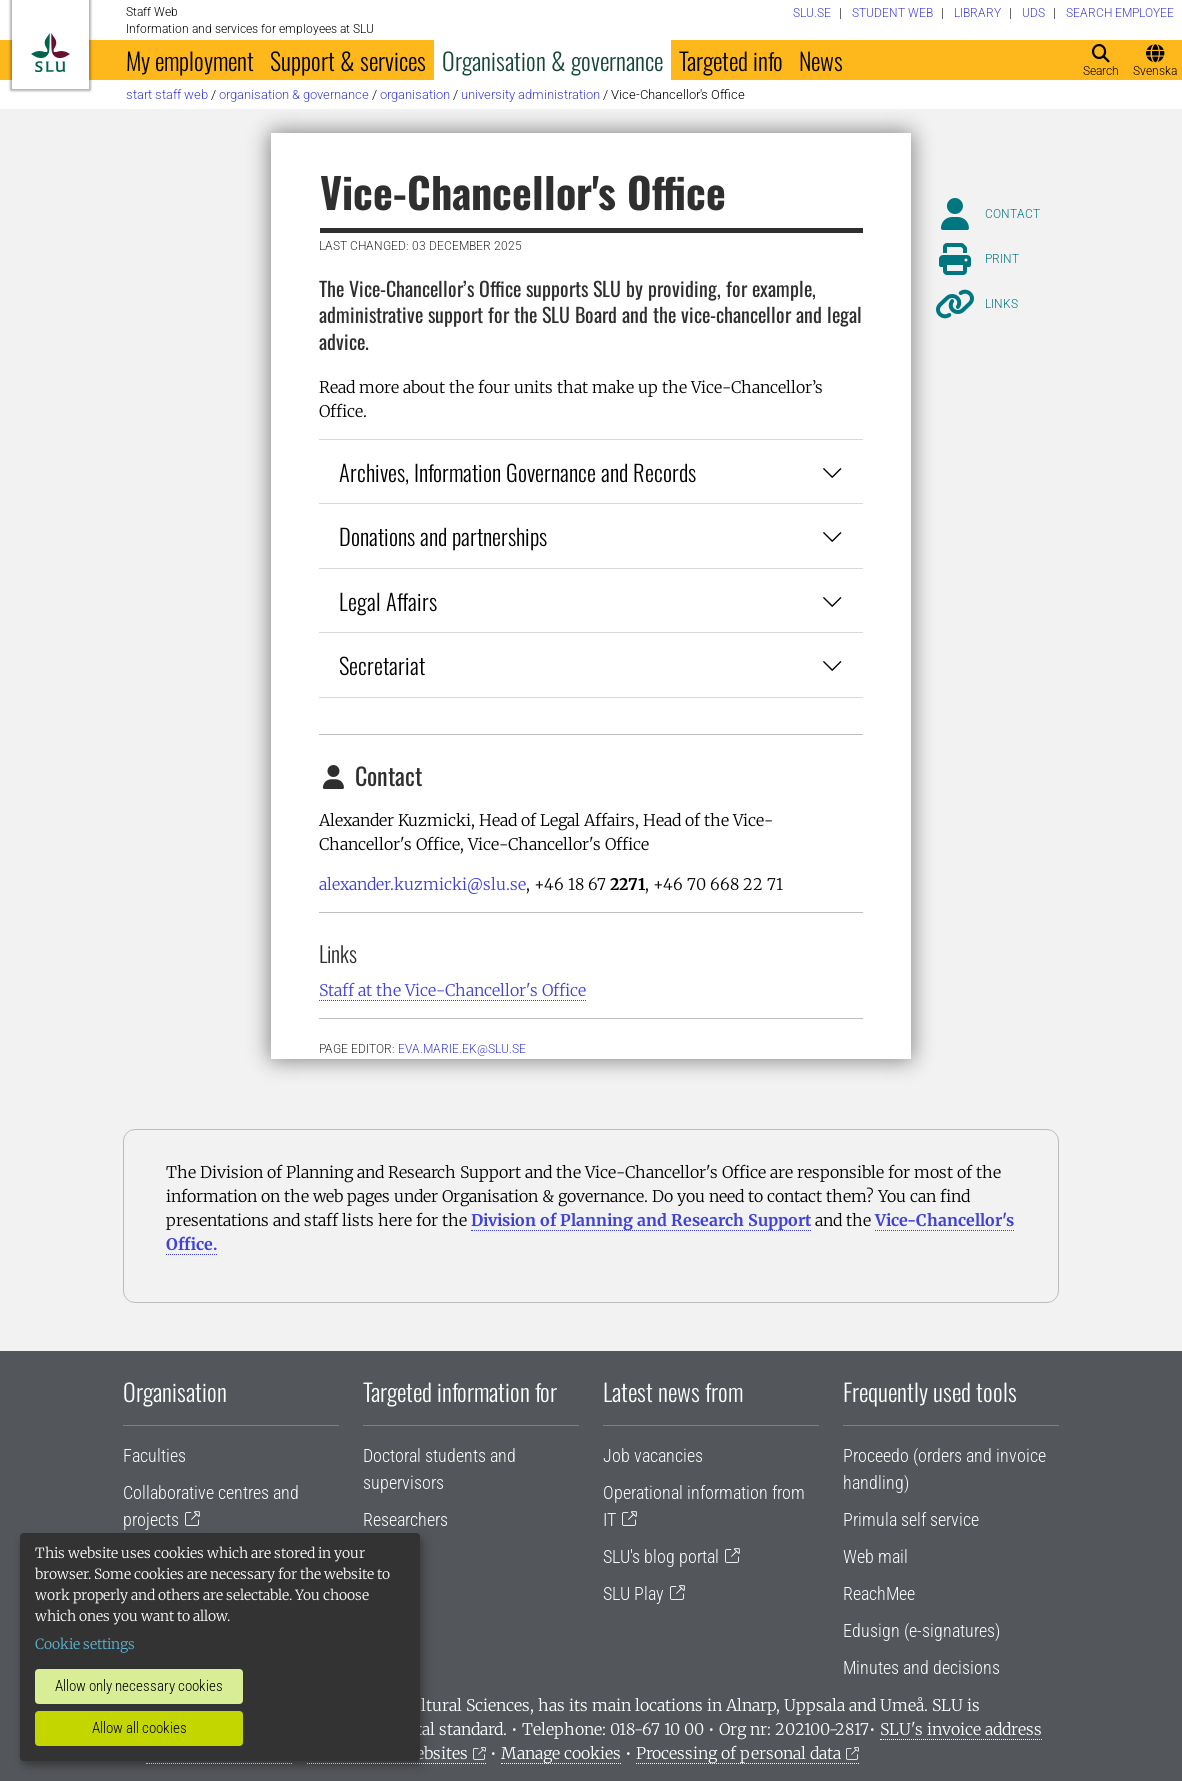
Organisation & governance (552, 60)
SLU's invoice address (961, 1729)
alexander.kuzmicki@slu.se (422, 884)
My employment (190, 60)
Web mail (875, 1556)
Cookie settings (85, 1644)
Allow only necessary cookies (139, 1686)
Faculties (154, 1455)
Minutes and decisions (921, 1667)
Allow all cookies (139, 1728)
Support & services (348, 60)
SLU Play (633, 1593)
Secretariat (591, 664)
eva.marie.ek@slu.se (462, 1049)
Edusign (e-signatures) (921, 1630)
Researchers (405, 1519)
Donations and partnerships (591, 535)
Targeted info (731, 60)
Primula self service (911, 1519)
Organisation (415, 94)
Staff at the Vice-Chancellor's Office (452, 990)
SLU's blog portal (661, 1556)
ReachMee (879, 1593)
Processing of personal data (738, 1753)
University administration (530, 94)
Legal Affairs (591, 600)
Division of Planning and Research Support (641, 1220)
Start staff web (167, 94)
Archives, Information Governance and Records (591, 471)
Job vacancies (653, 1455)
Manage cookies (561, 1753)
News (821, 60)
